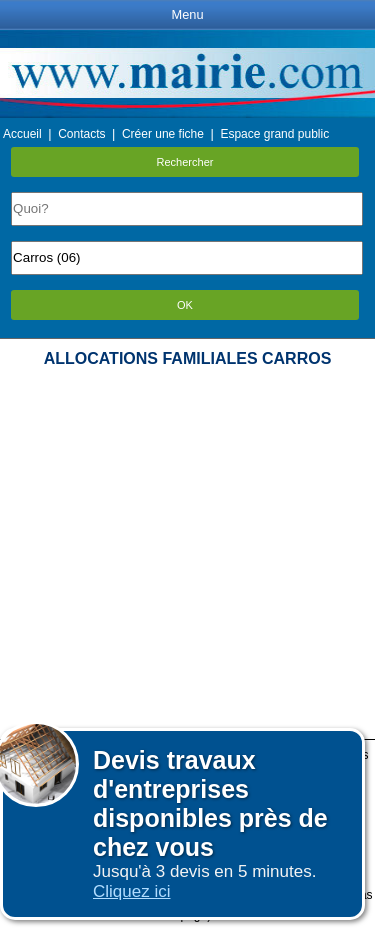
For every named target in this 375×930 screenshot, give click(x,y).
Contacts (81, 134)
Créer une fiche (163, 134)
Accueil (22, 134)
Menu (187, 14)
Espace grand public (274, 134)
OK (185, 305)
